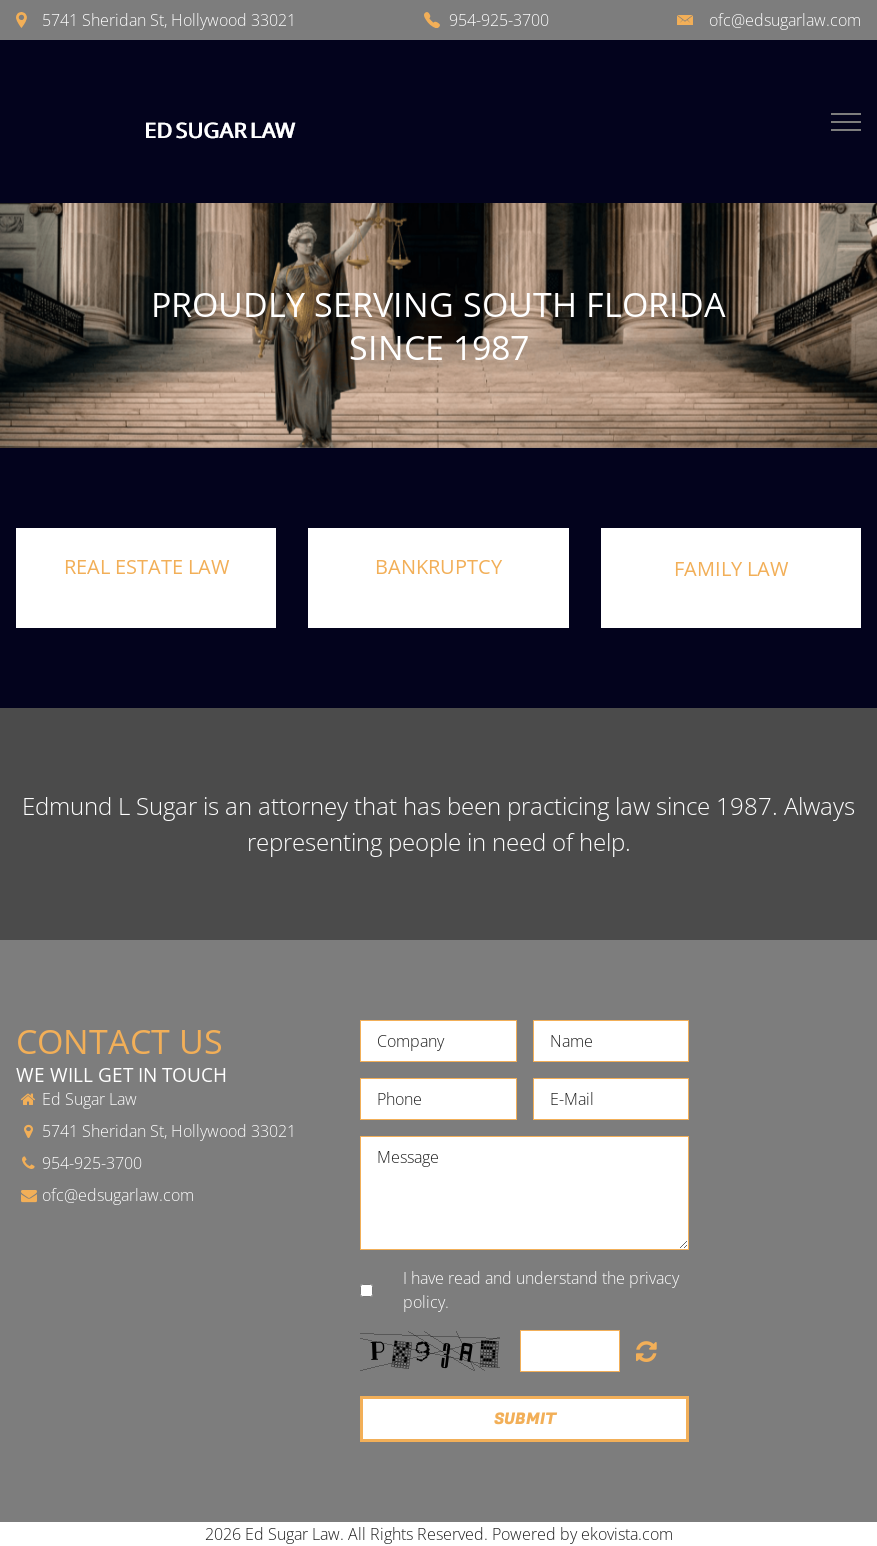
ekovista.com (627, 1534)
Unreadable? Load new (646, 1351)
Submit (525, 1419)
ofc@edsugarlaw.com (785, 20)
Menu (846, 122)
